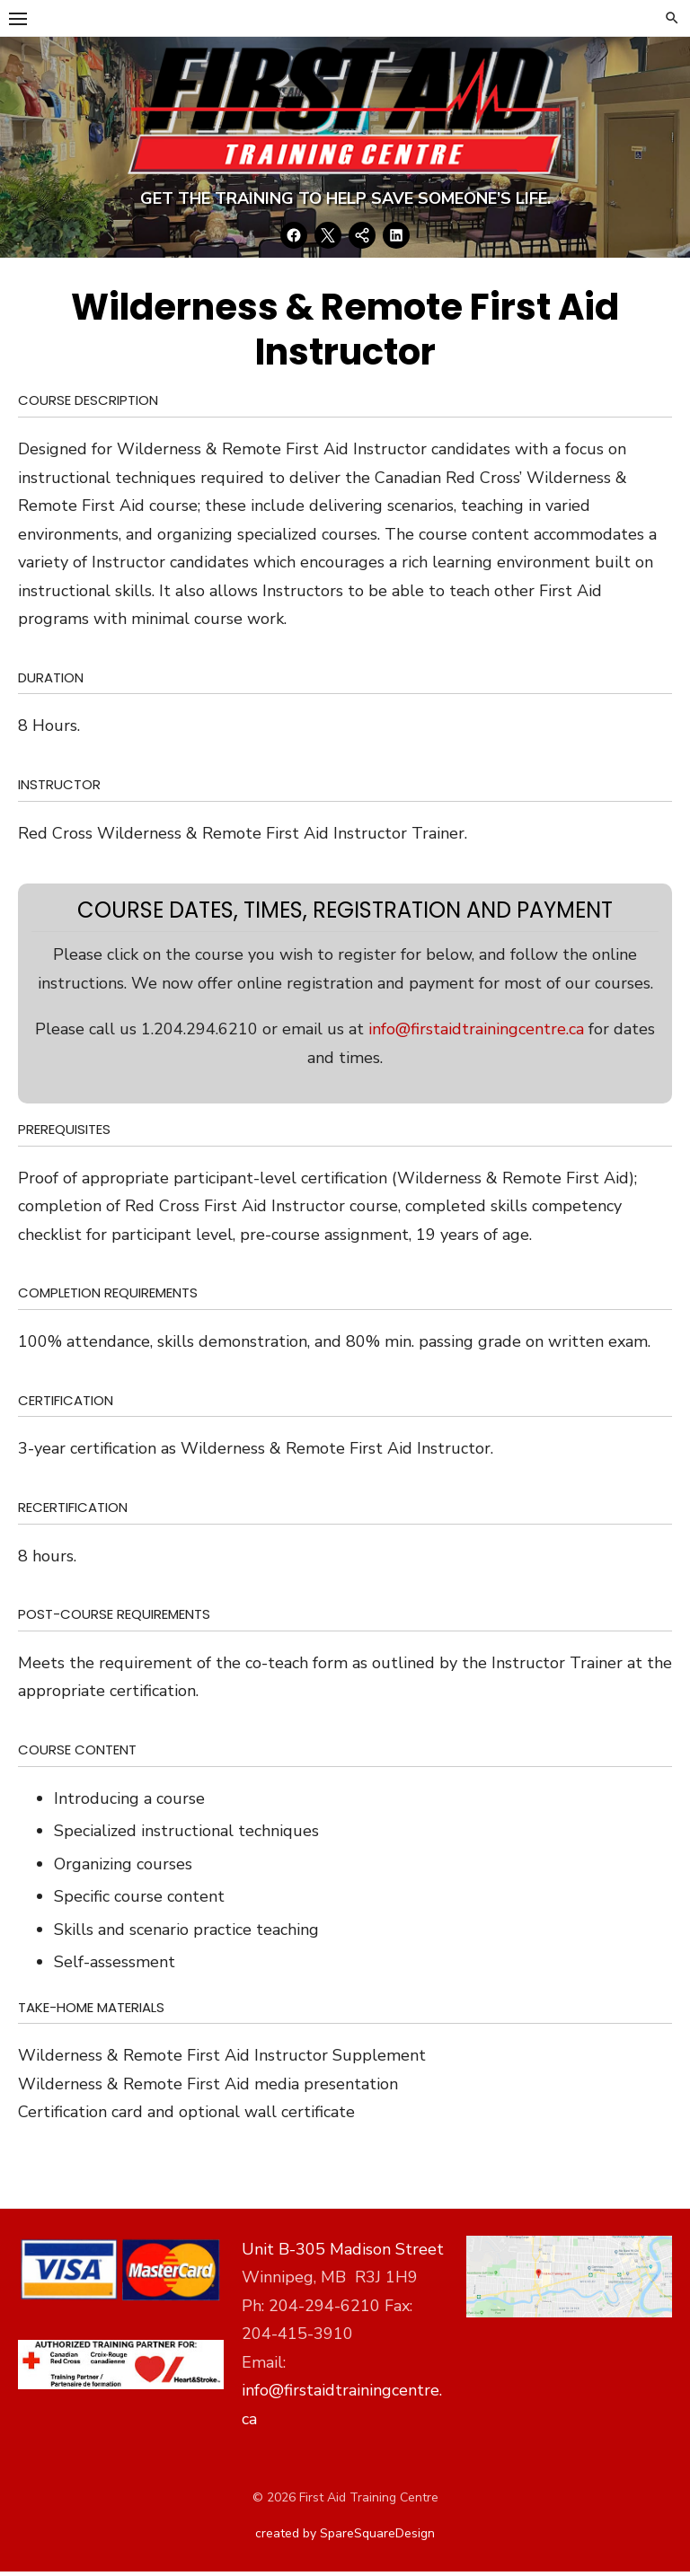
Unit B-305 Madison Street (343, 2253)
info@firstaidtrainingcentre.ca (476, 1032)
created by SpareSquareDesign (345, 2536)
